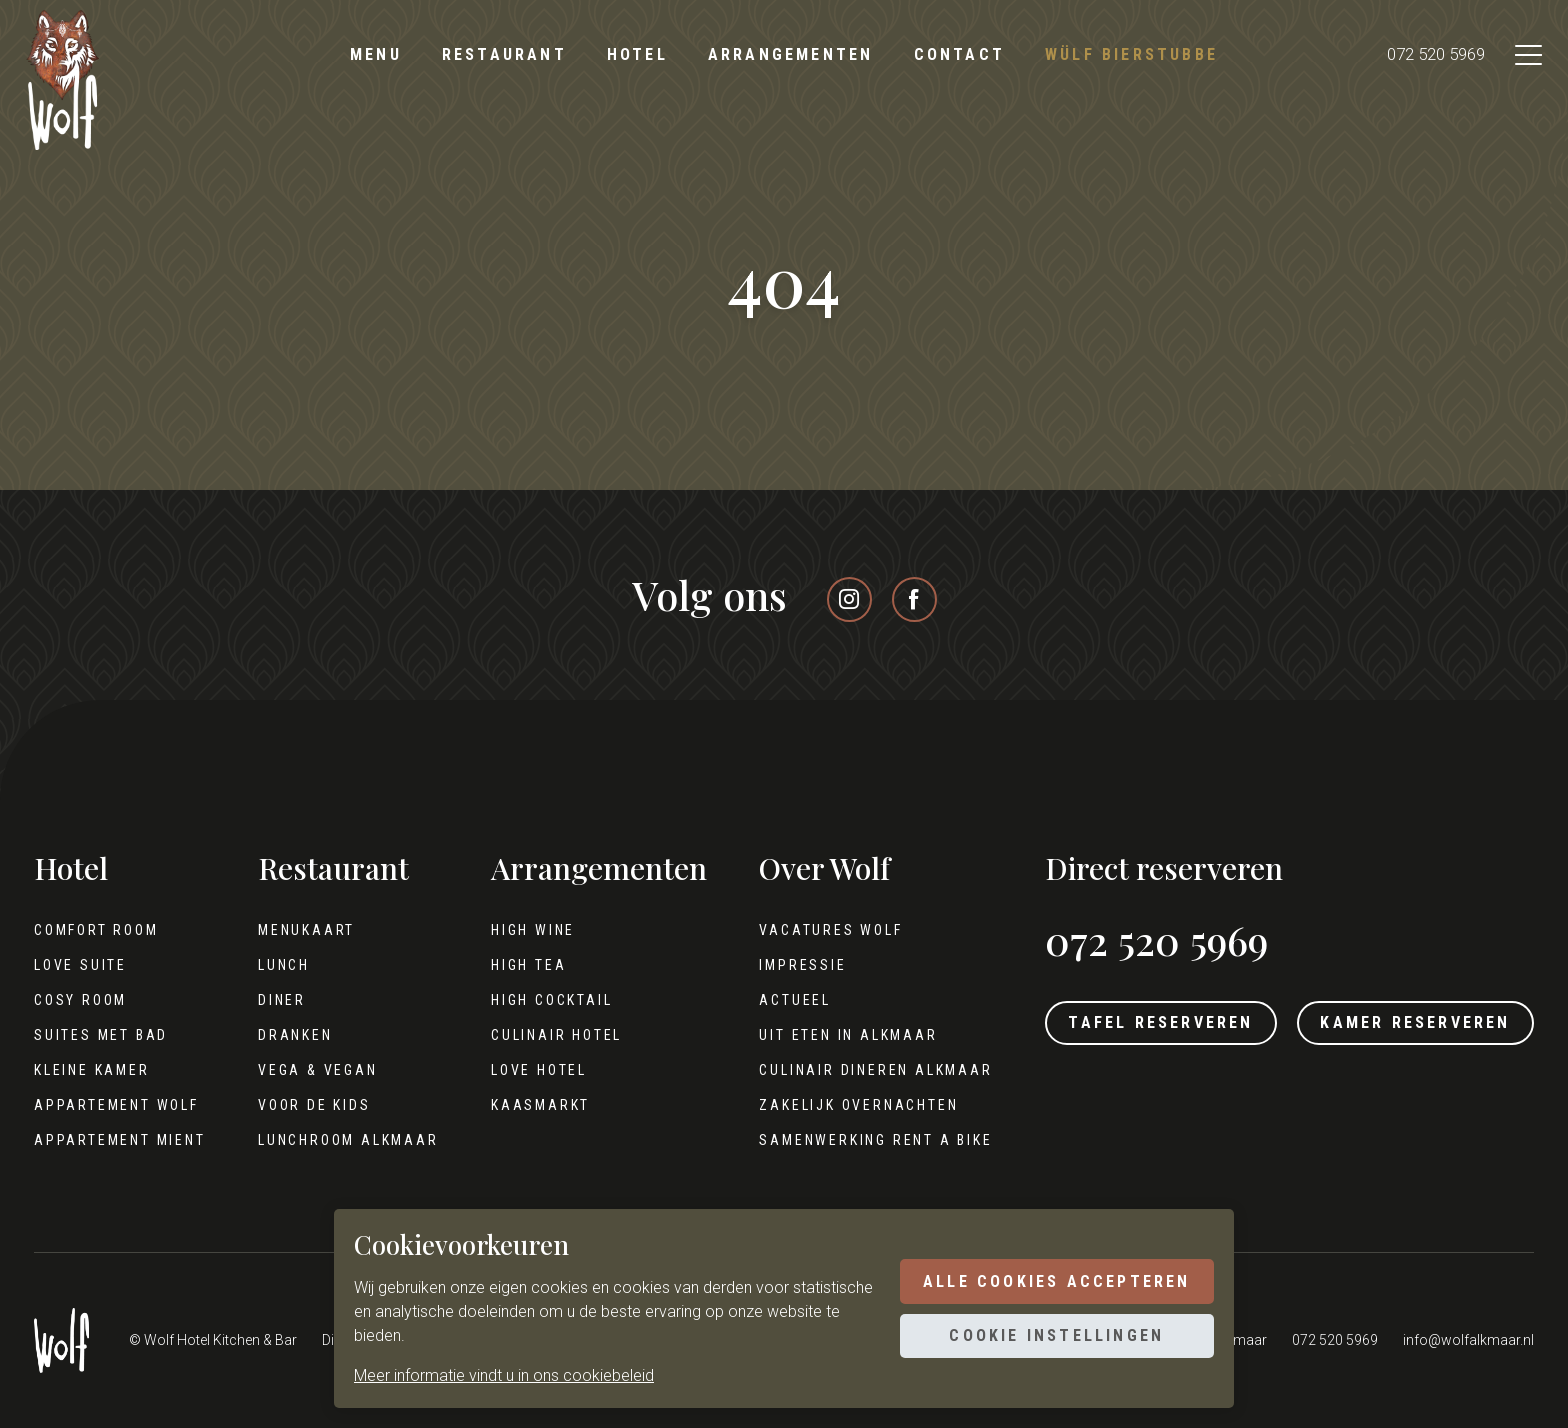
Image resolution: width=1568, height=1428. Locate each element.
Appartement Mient (120, 1140)
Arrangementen (791, 54)
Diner (273, 1000)
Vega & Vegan (309, 1070)
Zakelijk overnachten (833, 1105)
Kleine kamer (92, 1070)
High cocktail (534, 1000)
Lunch (275, 965)
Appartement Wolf (116, 1105)
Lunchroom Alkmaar (339, 1140)
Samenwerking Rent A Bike (850, 1140)
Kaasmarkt (523, 1105)
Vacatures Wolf (805, 930)
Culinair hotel (539, 1035)
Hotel (637, 54)
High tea (511, 965)
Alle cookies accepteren (1048, 1278)
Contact (959, 54)
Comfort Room (96, 930)
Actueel (770, 1000)
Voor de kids (305, 1105)
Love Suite (80, 965)
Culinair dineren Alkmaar (850, 1070)
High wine (516, 930)
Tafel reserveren (1135, 1025)
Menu (376, 54)
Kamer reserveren (1407, 1025)
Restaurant (504, 54)
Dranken (286, 1035)
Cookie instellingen (1048, 1338)
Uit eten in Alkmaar (823, 1035)
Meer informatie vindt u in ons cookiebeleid (504, 1375)
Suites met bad (101, 1035)
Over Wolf (799, 869)
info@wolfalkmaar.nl (1468, 1340)
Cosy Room (80, 1000)
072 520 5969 (1417, 55)
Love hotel (522, 1070)
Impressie (777, 965)
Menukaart (297, 930)
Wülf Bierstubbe (1131, 54)
